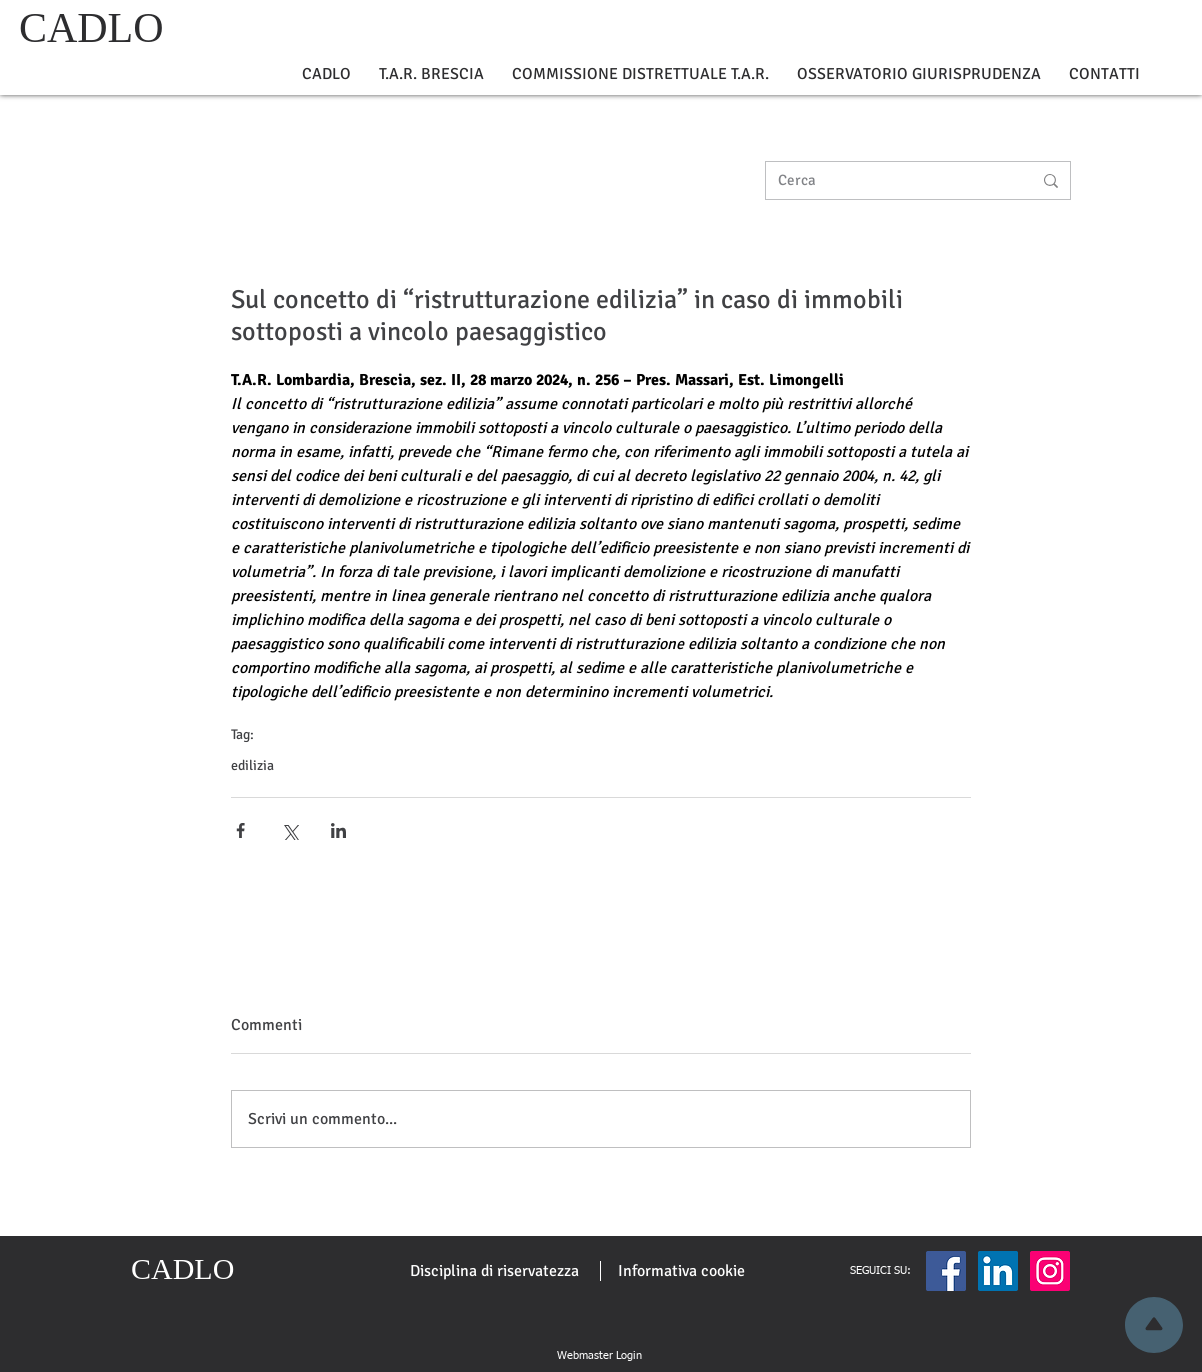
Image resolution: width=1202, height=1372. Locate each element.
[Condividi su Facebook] (240, 830)
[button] (326, 74)
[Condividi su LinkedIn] (338, 830)
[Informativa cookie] (681, 1271)
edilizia (252, 765)
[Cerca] (890, 180)
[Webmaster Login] (599, 1356)
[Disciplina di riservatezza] (494, 1271)
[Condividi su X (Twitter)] (289, 830)
